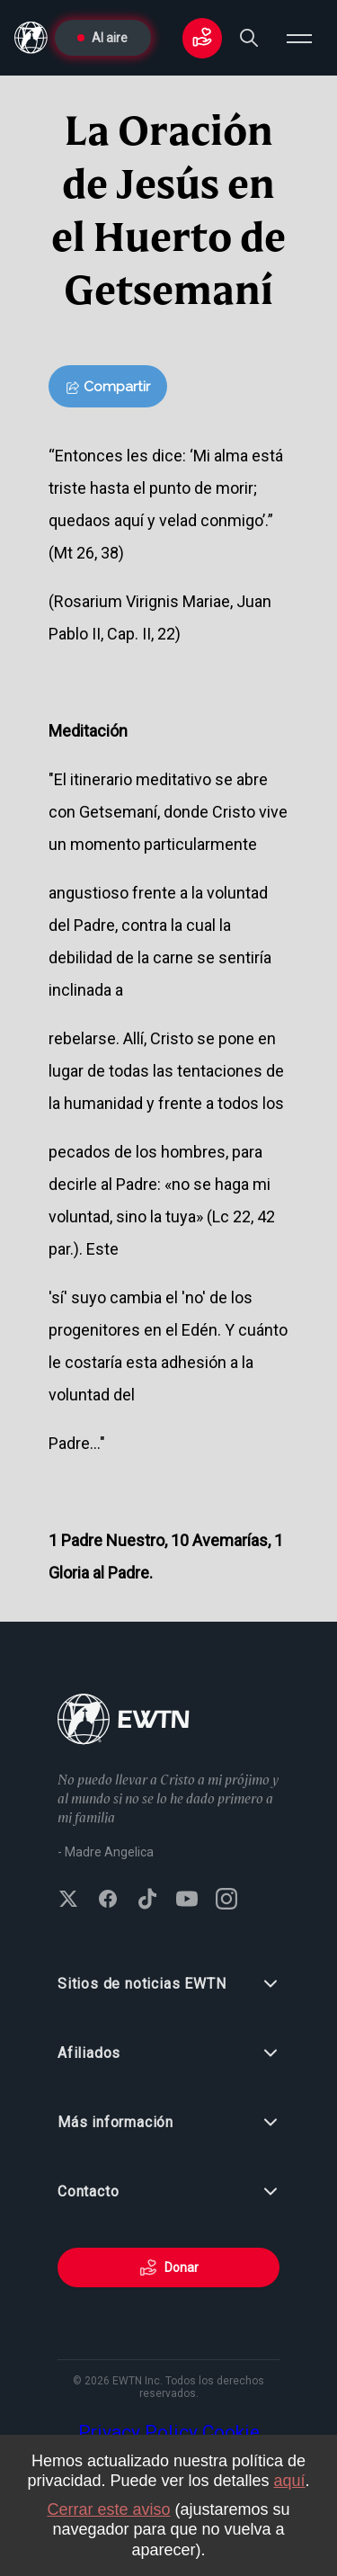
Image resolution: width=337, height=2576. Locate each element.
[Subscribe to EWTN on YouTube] (187, 1900)
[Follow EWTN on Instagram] (226, 1900)
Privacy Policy (138, 2432)
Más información (168, 2122)
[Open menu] (299, 37)
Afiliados (168, 2053)
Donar (169, 2267)
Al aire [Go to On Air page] (102, 38)
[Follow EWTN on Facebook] (108, 1900)
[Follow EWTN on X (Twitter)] (68, 1900)
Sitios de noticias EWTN (168, 1984)
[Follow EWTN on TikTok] (147, 1900)
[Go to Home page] (124, 1721)
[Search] (249, 38)
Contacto (168, 2192)
